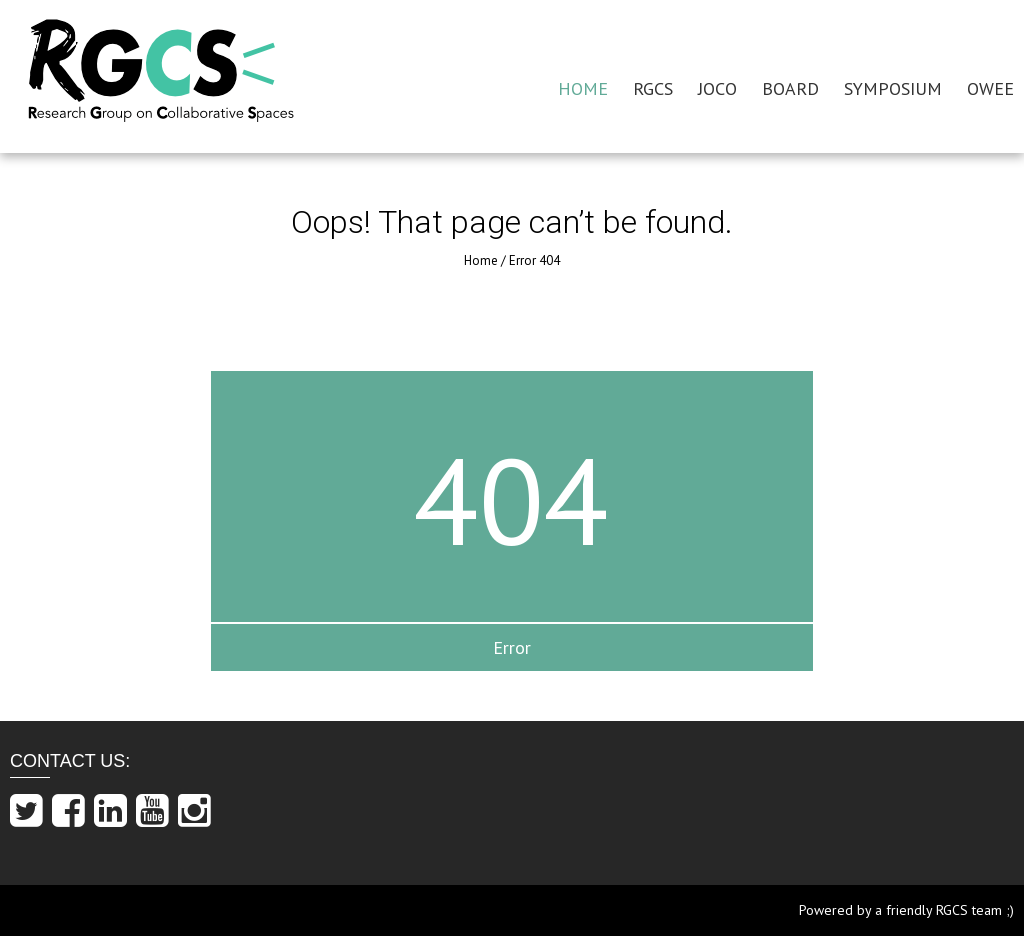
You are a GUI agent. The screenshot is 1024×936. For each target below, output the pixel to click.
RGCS (653, 88)
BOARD (790, 88)
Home (481, 260)
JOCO (717, 88)
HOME (583, 88)
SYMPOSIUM (893, 88)
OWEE (990, 88)
